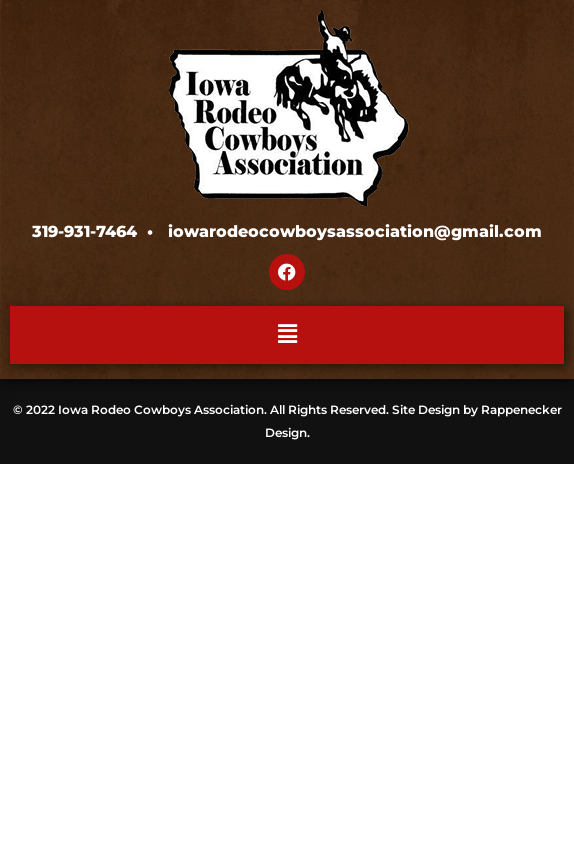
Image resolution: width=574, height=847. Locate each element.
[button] (287, 335)
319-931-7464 (84, 231)
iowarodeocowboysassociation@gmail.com (355, 231)
